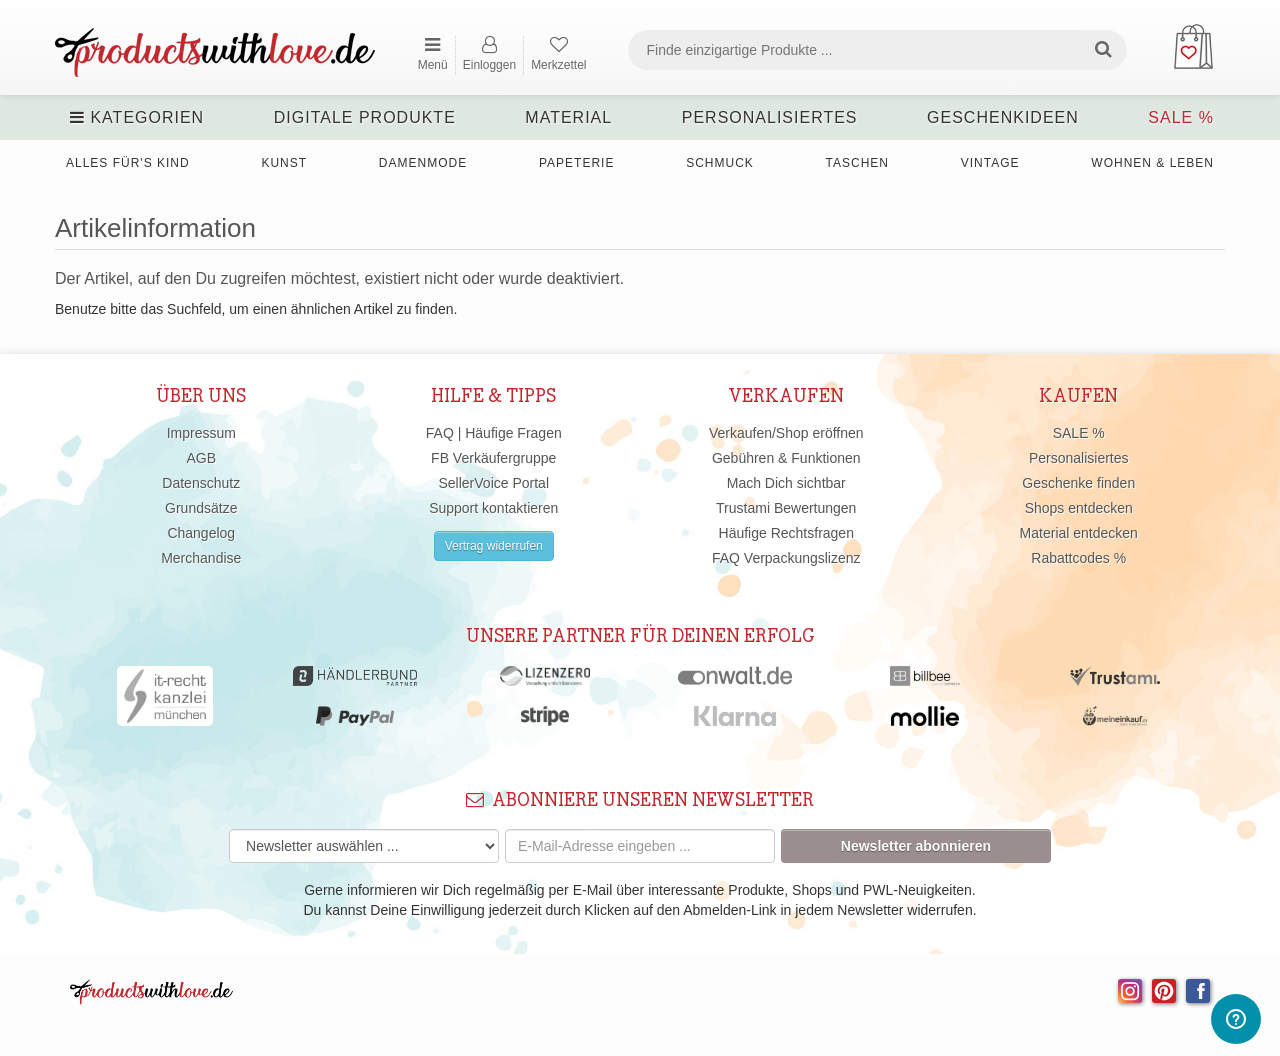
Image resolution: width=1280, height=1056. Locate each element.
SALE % (1181, 117)
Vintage (990, 163)
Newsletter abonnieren (916, 846)
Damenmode (423, 163)
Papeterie (576, 163)
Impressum (201, 433)
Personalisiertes (770, 117)
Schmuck (720, 163)
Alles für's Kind (128, 163)
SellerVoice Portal (493, 483)
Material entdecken (1079, 533)
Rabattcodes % (1078, 558)
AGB (201, 458)
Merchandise (201, 558)
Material (568, 117)
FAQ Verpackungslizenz (786, 558)
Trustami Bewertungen (786, 508)
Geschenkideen (1003, 117)
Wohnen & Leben (1152, 163)
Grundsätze (201, 508)
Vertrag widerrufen (494, 546)
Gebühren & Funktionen (786, 458)
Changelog (201, 533)
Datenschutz (201, 483)
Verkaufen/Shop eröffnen (786, 433)
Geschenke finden (1078, 483)
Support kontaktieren (493, 508)
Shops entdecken (1079, 508)
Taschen (857, 163)
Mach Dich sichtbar (786, 483)
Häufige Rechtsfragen (786, 533)
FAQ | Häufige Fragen (494, 433)
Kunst (284, 163)
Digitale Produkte (365, 117)
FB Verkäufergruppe (493, 458)
